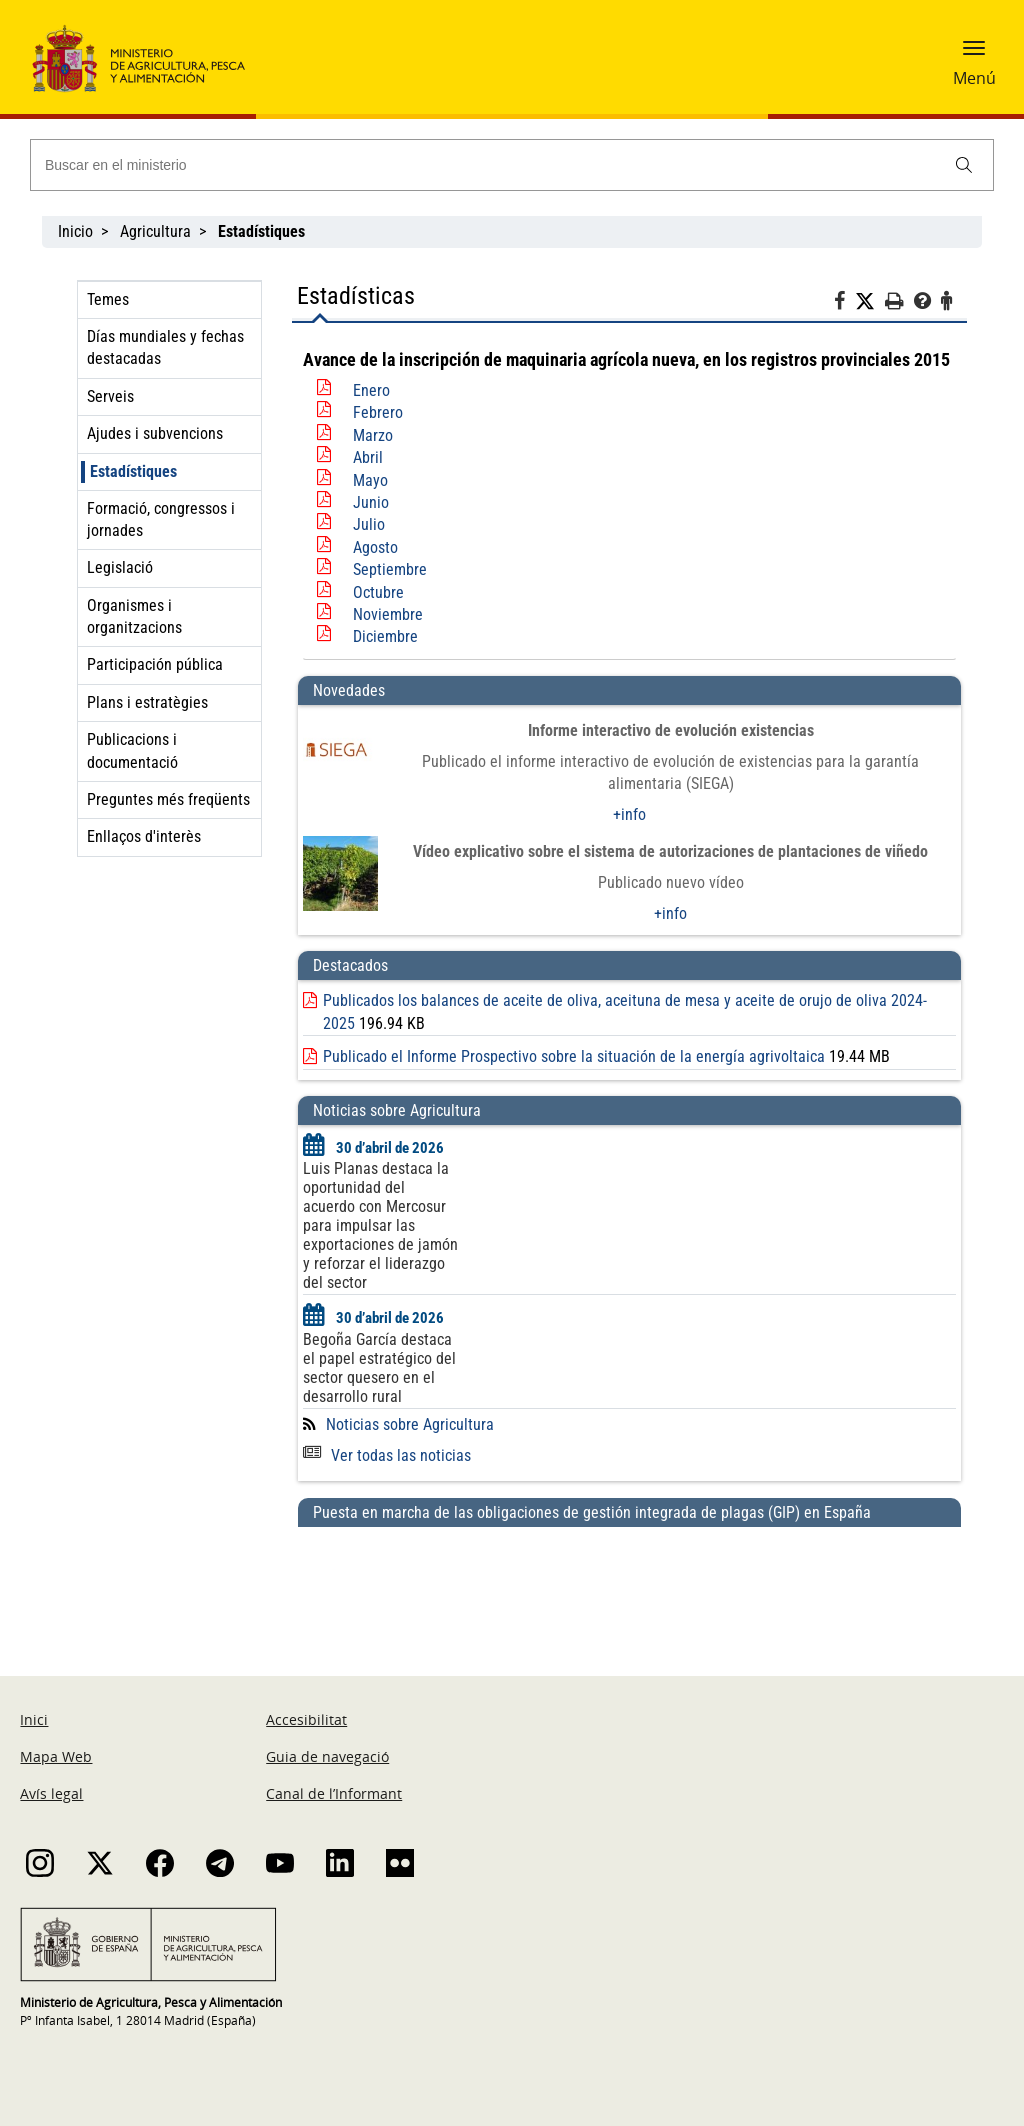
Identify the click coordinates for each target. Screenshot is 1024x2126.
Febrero (378, 412)
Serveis (110, 396)
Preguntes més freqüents (168, 799)
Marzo (373, 435)
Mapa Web (56, 1756)
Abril (368, 457)
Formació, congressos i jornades (161, 519)
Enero (371, 390)
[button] (974, 55)
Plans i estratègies (147, 702)
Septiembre (390, 569)
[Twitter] (870, 302)
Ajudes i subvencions (155, 433)
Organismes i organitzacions (134, 616)
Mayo (370, 480)
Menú (974, 78)
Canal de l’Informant (334, 1793)
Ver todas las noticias (387, 1455)
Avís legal (51, 1793)
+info (629, 814)
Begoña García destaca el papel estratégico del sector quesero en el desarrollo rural (379, 1368)
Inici (34, 1719)
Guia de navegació (327, 1756)
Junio (371, 502)
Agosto (375, 547)
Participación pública (155, 664)
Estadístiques (133, 471)
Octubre (378, 592)
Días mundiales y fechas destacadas (165, 347)
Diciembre (385, 636)
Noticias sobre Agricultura (410, 1424)
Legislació (120, 567)
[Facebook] (844, 304)
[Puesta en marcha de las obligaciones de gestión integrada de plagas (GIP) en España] (629, 1582)
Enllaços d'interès (144, 836)
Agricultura (155, 231)
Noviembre (388, 614)
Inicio (75, 231)
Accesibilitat (306, 1719)
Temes (108, 299)
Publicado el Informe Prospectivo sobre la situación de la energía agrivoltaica (574, 1056)
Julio (369, 524)
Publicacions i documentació (132, 750)
